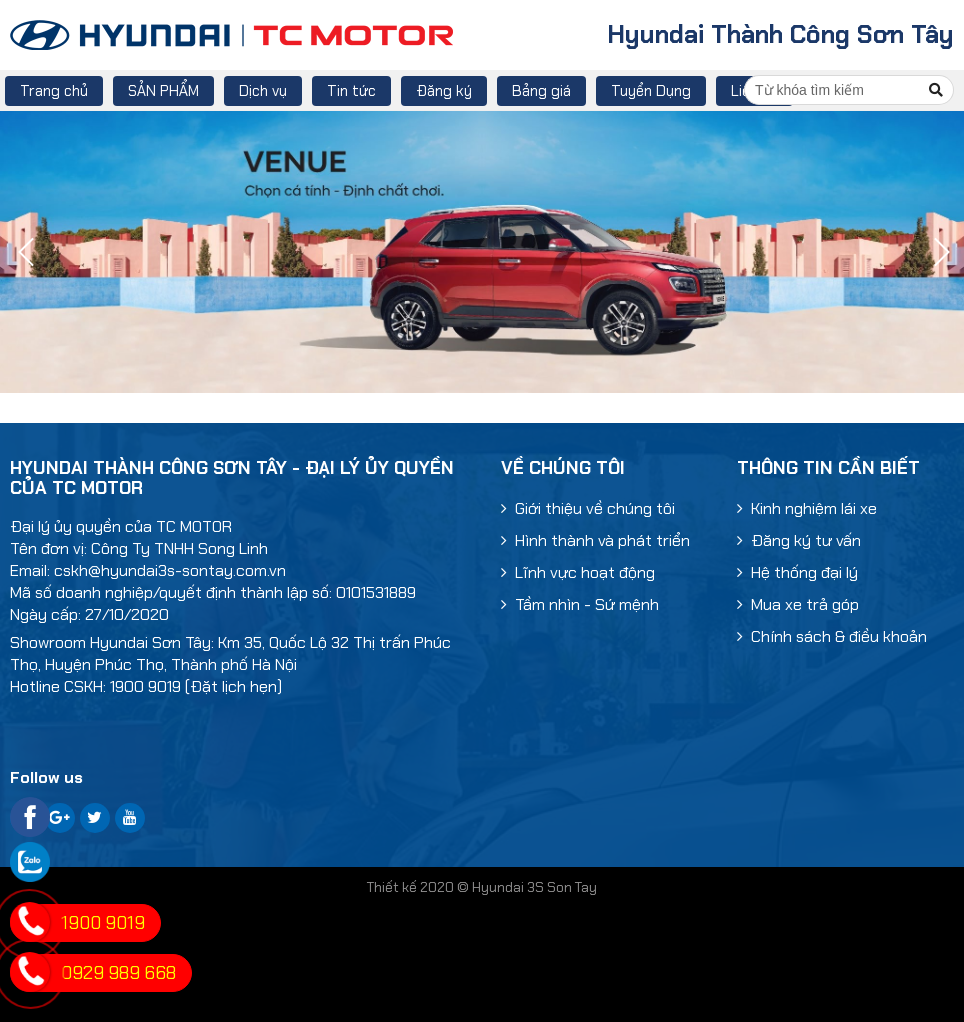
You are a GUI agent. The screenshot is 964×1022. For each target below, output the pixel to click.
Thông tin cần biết (828, 468)
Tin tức (351, 91)
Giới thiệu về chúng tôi (588, 508)
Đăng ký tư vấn (799, 540)
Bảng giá (541, 91)
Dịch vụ (263, 91)
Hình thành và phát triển (595, 540)
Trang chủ (54, 91)
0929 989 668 (118, 973)
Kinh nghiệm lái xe (807, 508)
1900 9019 (103, 923)
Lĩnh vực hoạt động (578, 572)
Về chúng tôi (563, 468)
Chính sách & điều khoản (832, 636)
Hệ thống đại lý (797, 572)
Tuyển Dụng (651, 91)
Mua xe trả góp (798, 604)
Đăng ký (444, 91)
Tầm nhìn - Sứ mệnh (580, 604)
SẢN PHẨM (163, 91)
